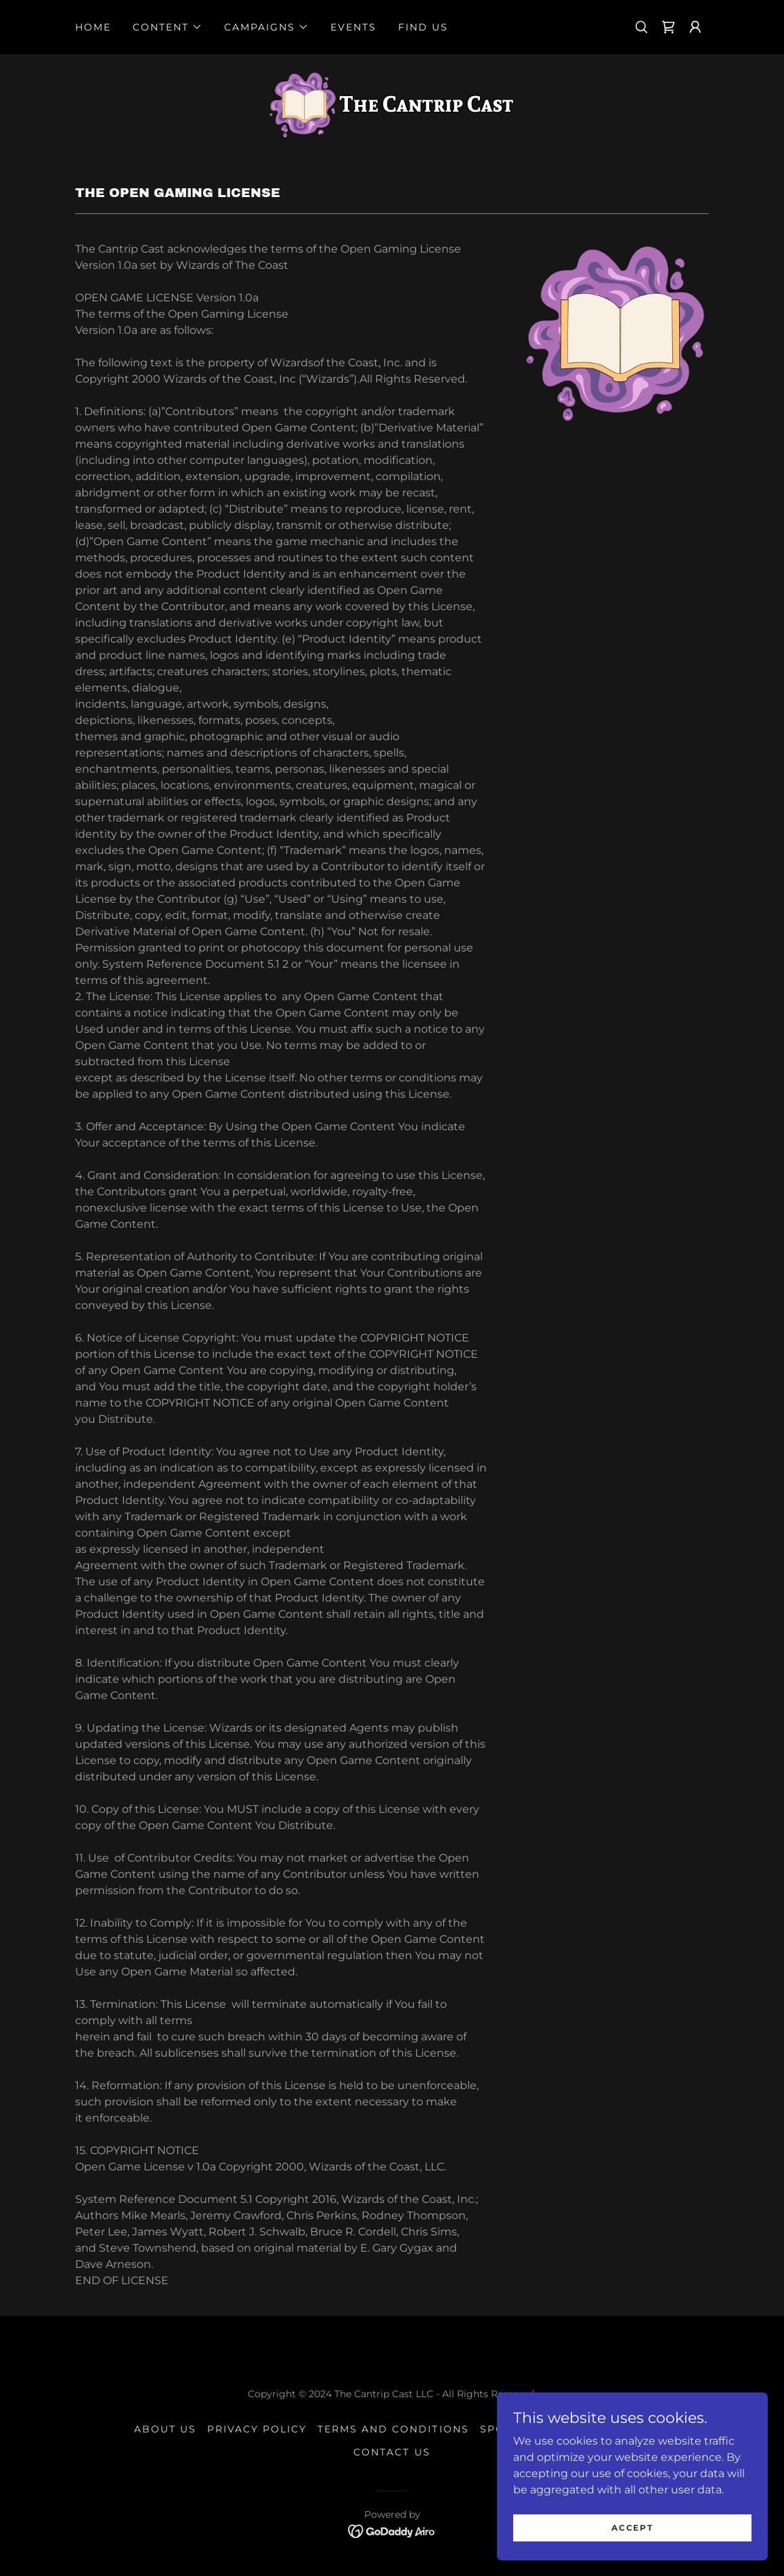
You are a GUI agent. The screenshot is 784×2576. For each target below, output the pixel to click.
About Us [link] (165, 2429)
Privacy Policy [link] (257, 2429)
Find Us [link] (423, 27)
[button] (167, 27)
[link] (668, 27)
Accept (632, 2555)
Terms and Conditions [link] (393, 2429)
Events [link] (353, 27)
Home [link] (93, 27)
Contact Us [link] (391, 2452)
